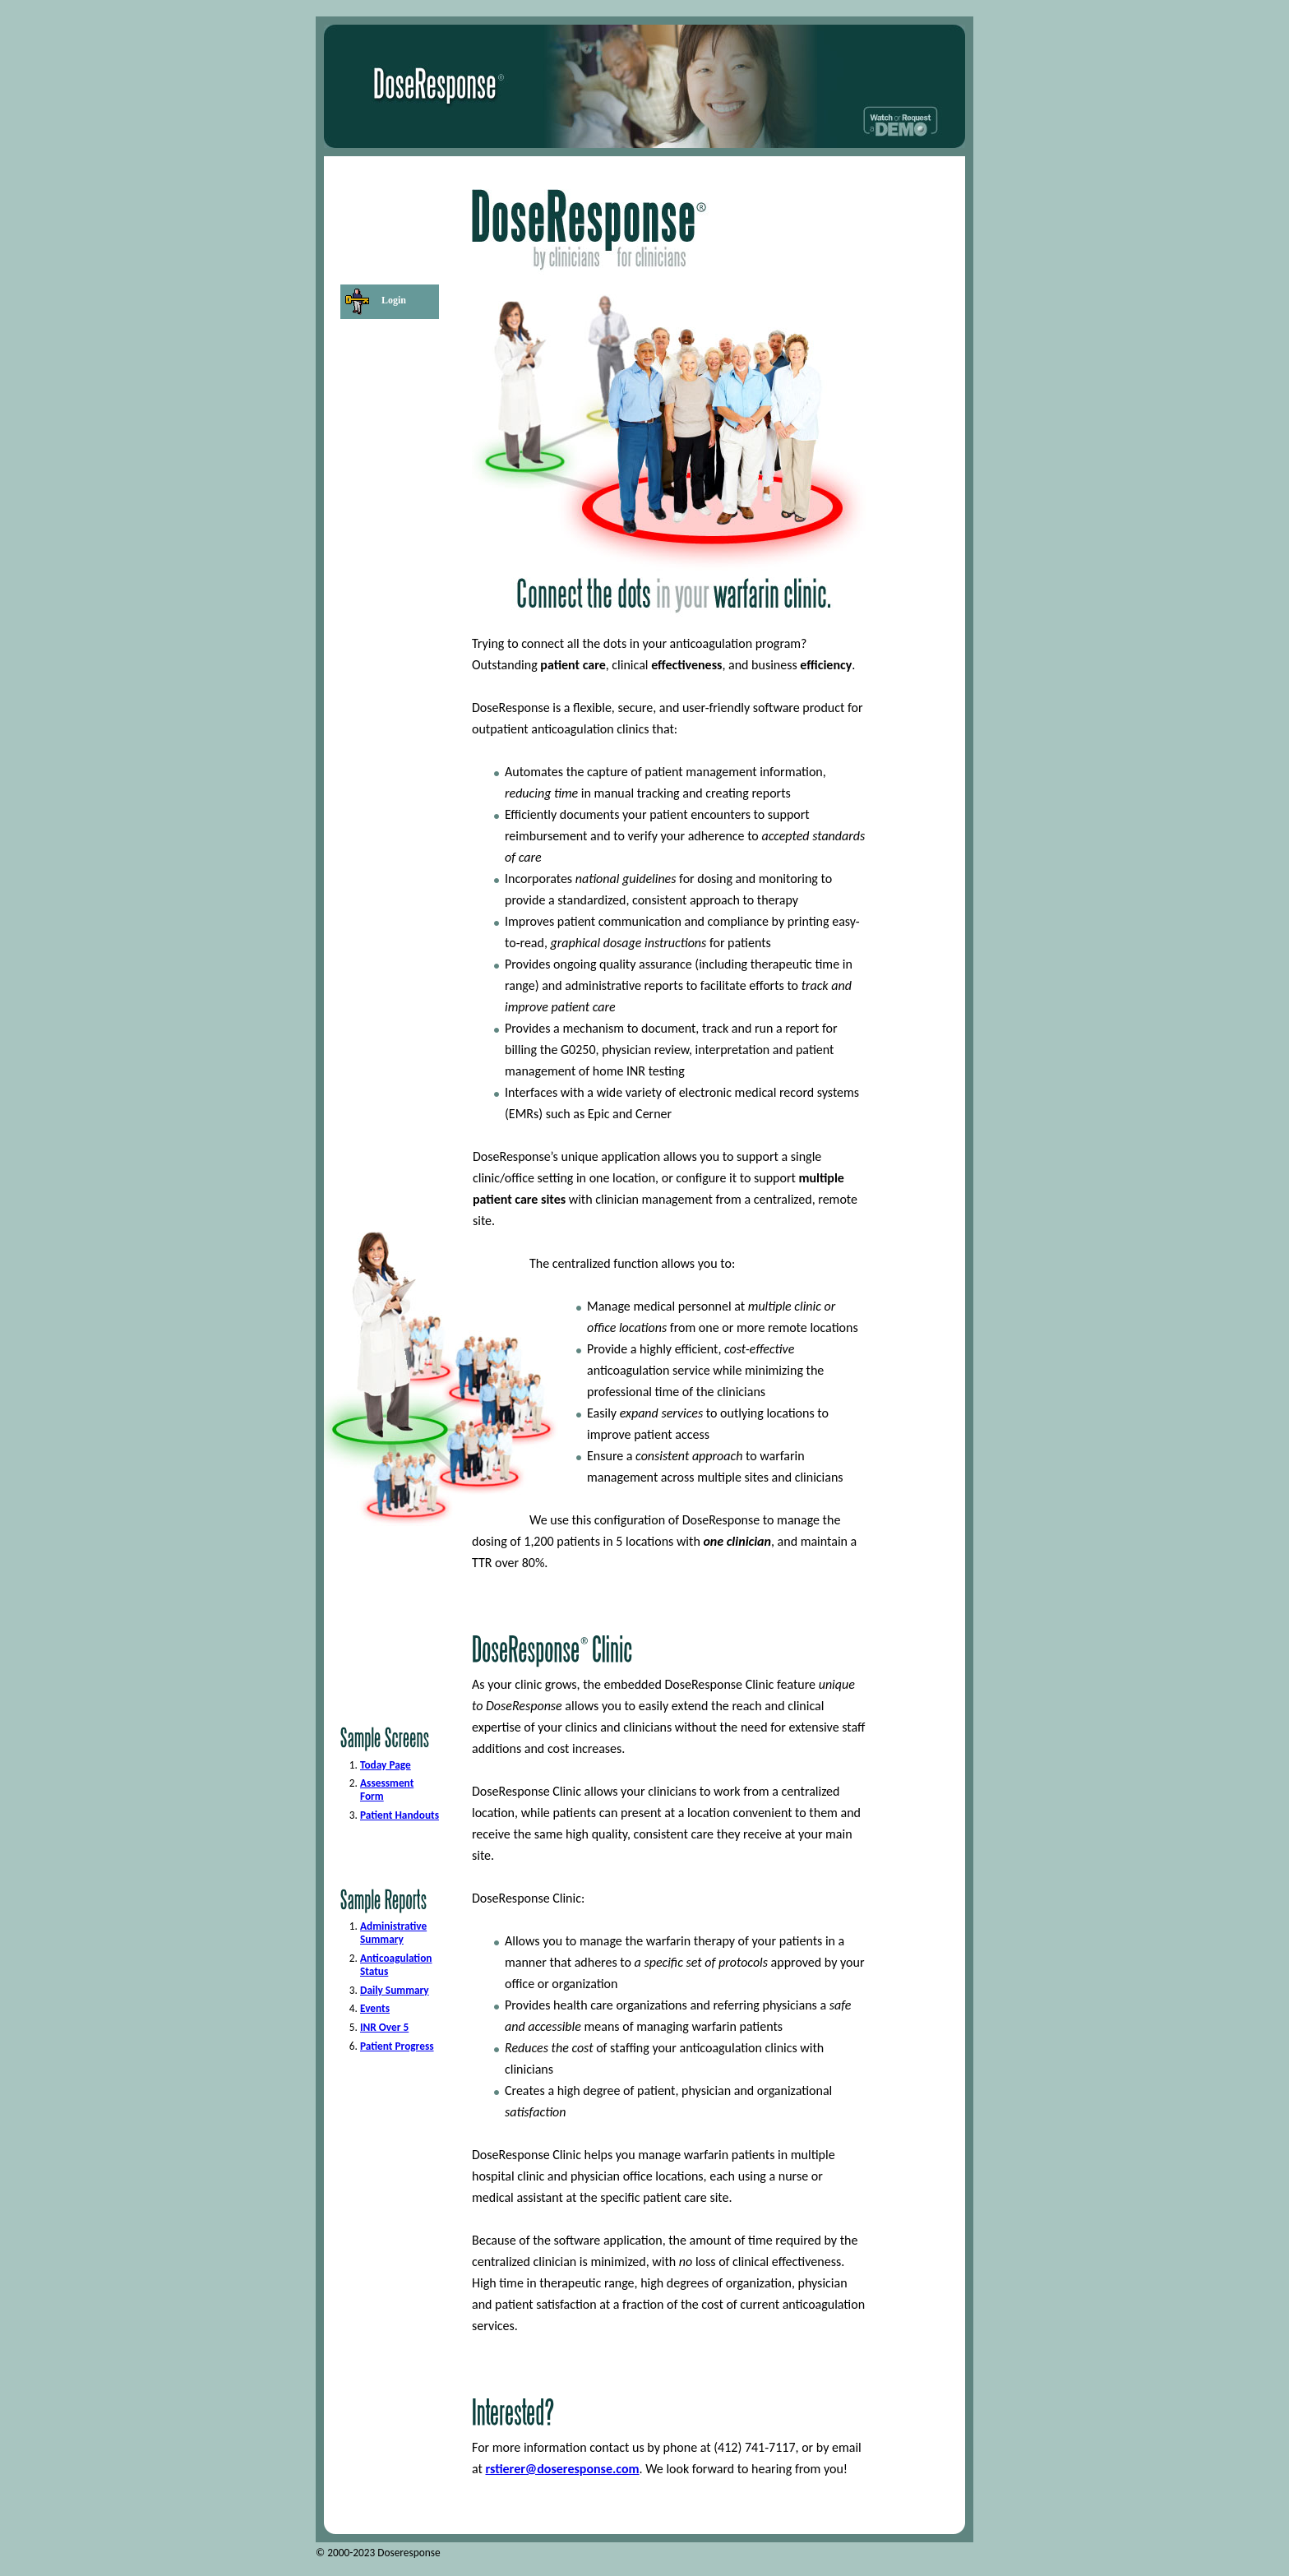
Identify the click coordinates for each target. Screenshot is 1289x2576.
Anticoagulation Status (396, 1964)
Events (375, 2008)
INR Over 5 (384, 2027)
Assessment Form (386, 1789)
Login (393, 300)
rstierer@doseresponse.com (563, 2469)
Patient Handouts (399, 1815)
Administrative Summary (393, 1932)
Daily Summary (394, 1990)
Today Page (385, 1765)
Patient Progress (397, 2046)
